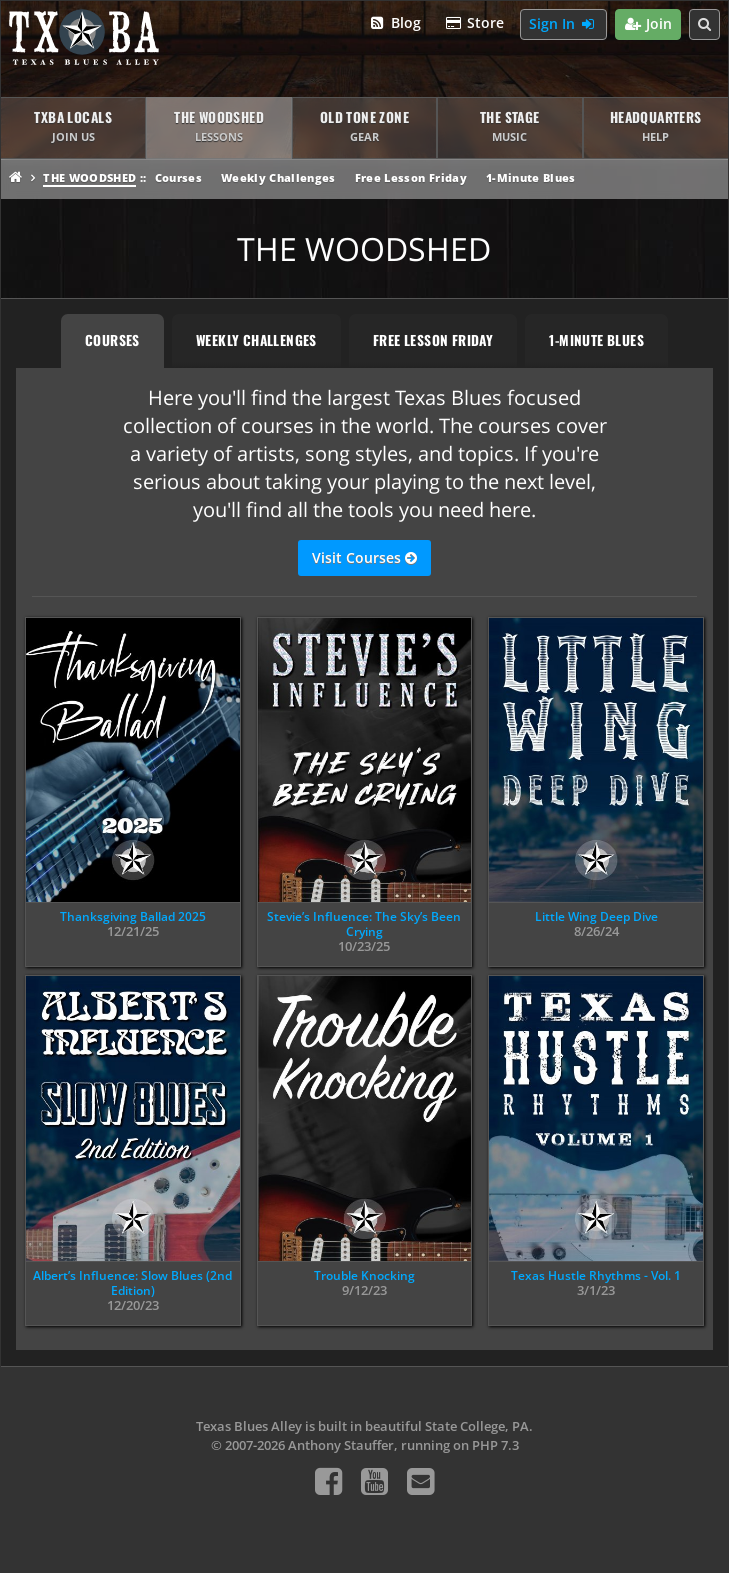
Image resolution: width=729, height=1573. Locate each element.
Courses (178, 177)
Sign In (563, 24)
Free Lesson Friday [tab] (433, 340)
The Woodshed (89, 177)
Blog (394, 23)
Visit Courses (364, 558)
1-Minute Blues (531, 177)
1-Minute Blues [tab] (596, 340)
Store (475, 23)
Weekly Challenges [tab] (256, 340)
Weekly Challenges (278, 177)
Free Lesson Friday (411, 177)
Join (648, 24)
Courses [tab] (112, 340)
